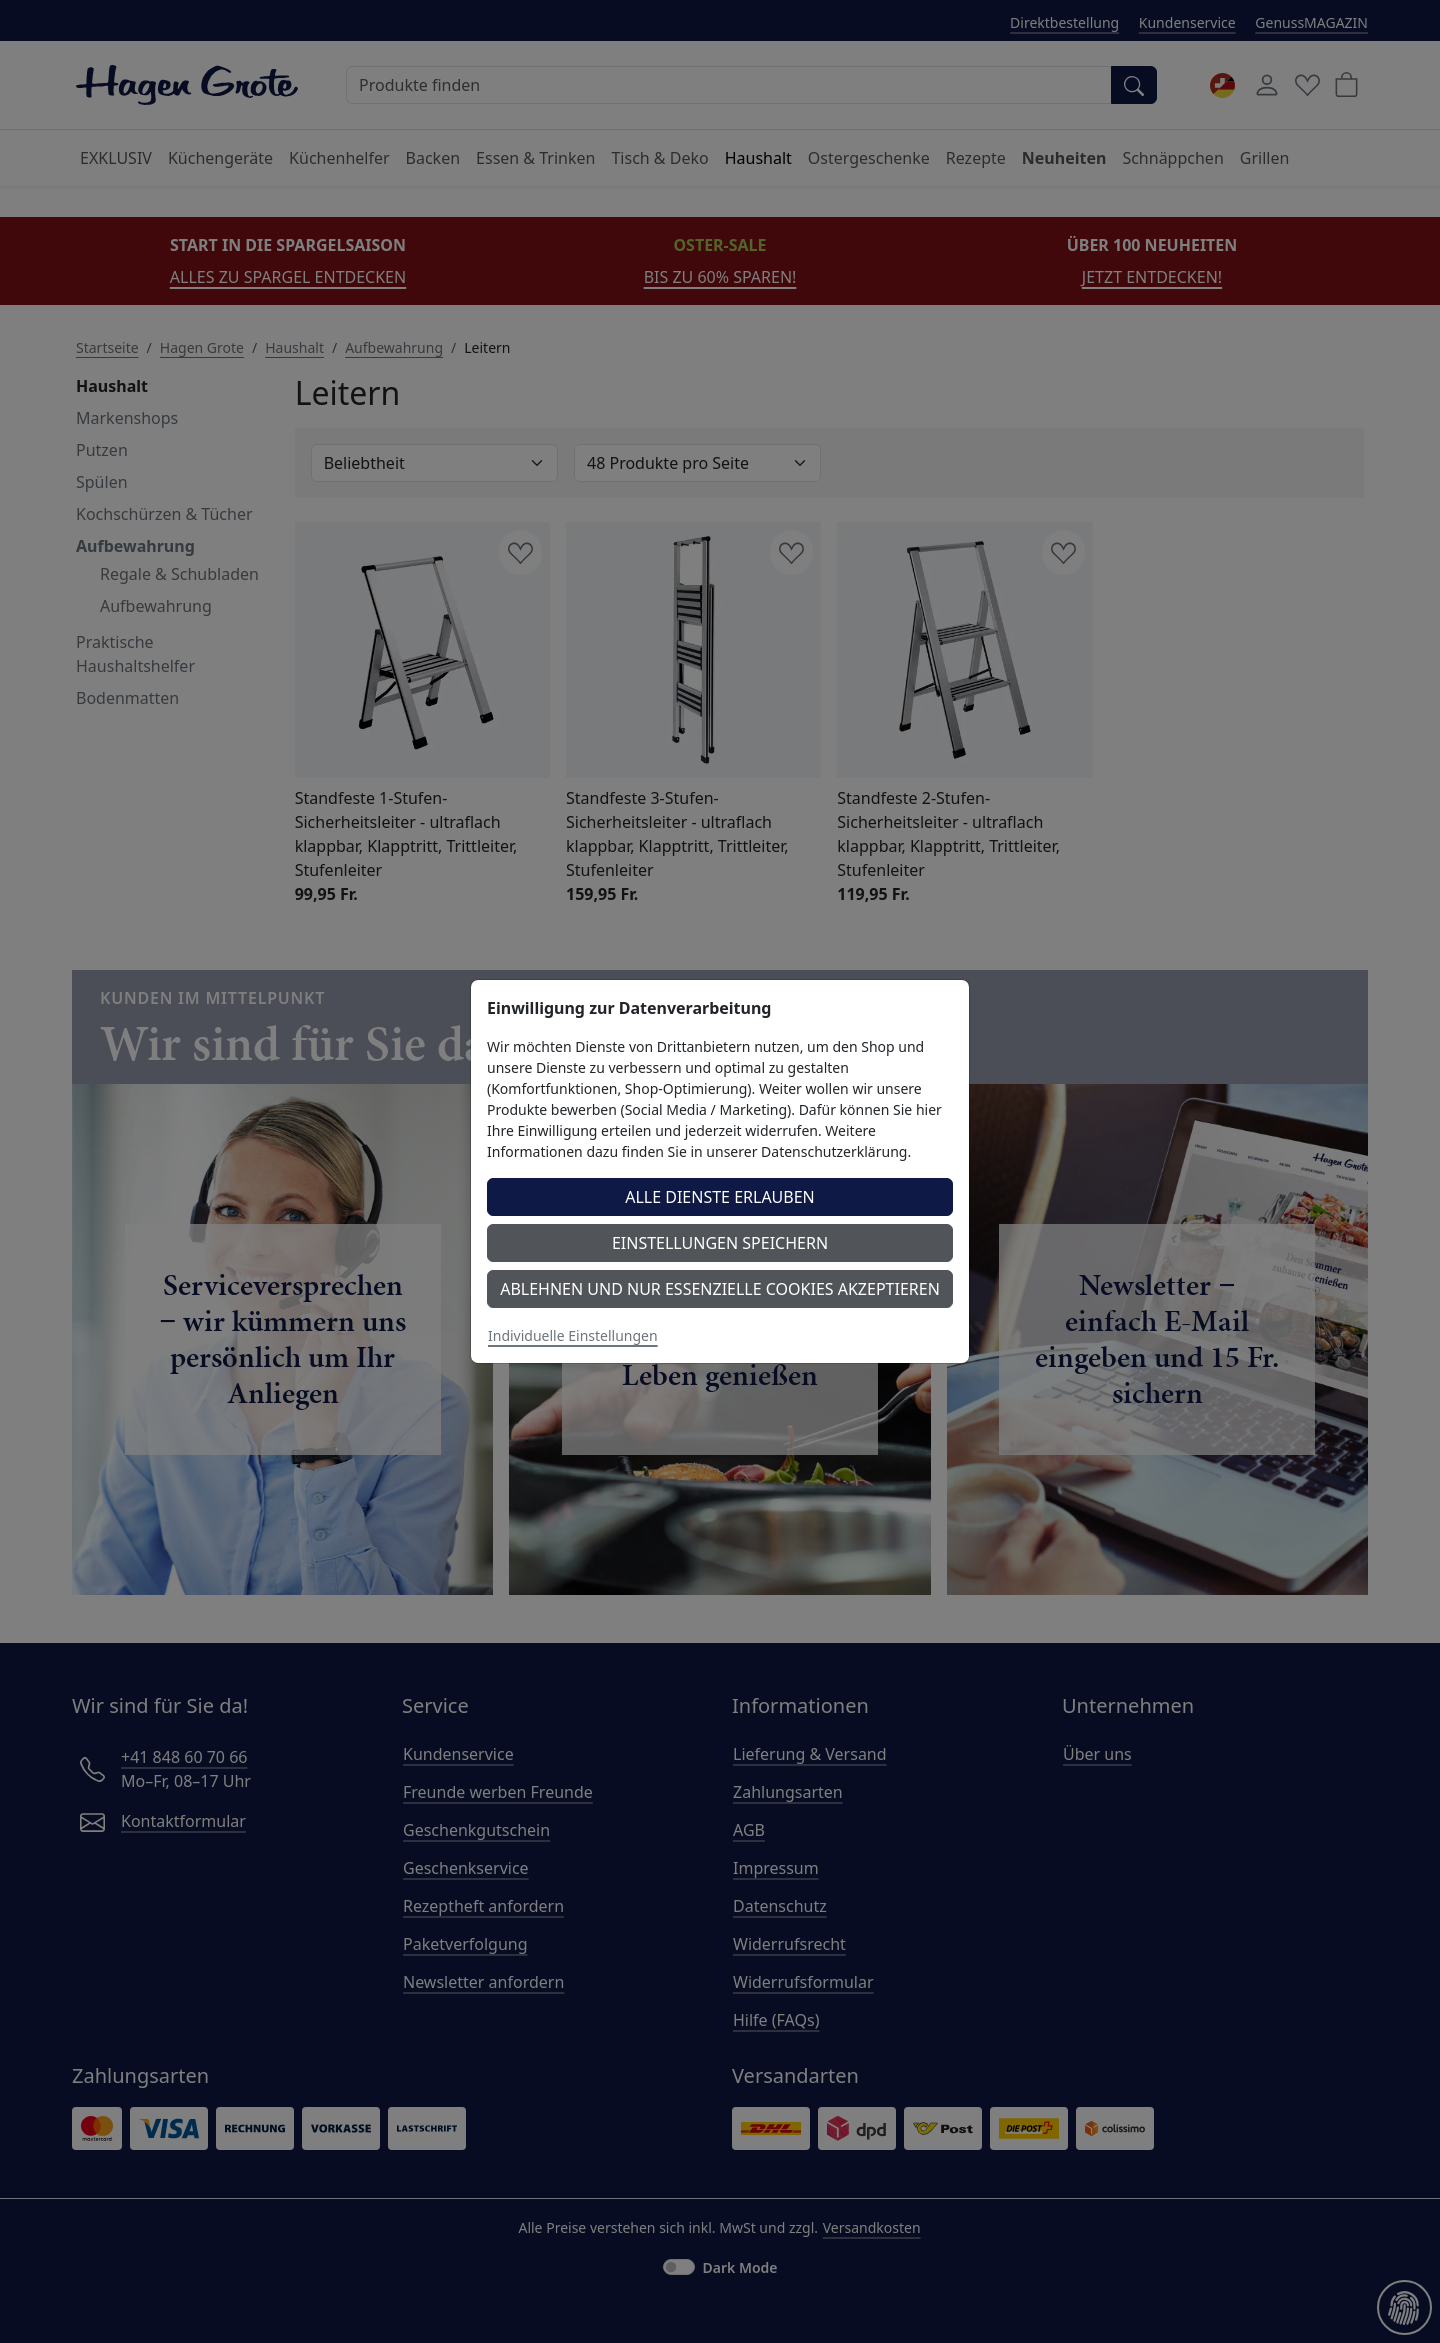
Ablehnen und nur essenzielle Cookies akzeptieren (720, 1289)
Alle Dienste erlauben (720, 1197)
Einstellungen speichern (720, 1243)
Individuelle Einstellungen (573, 1335)
